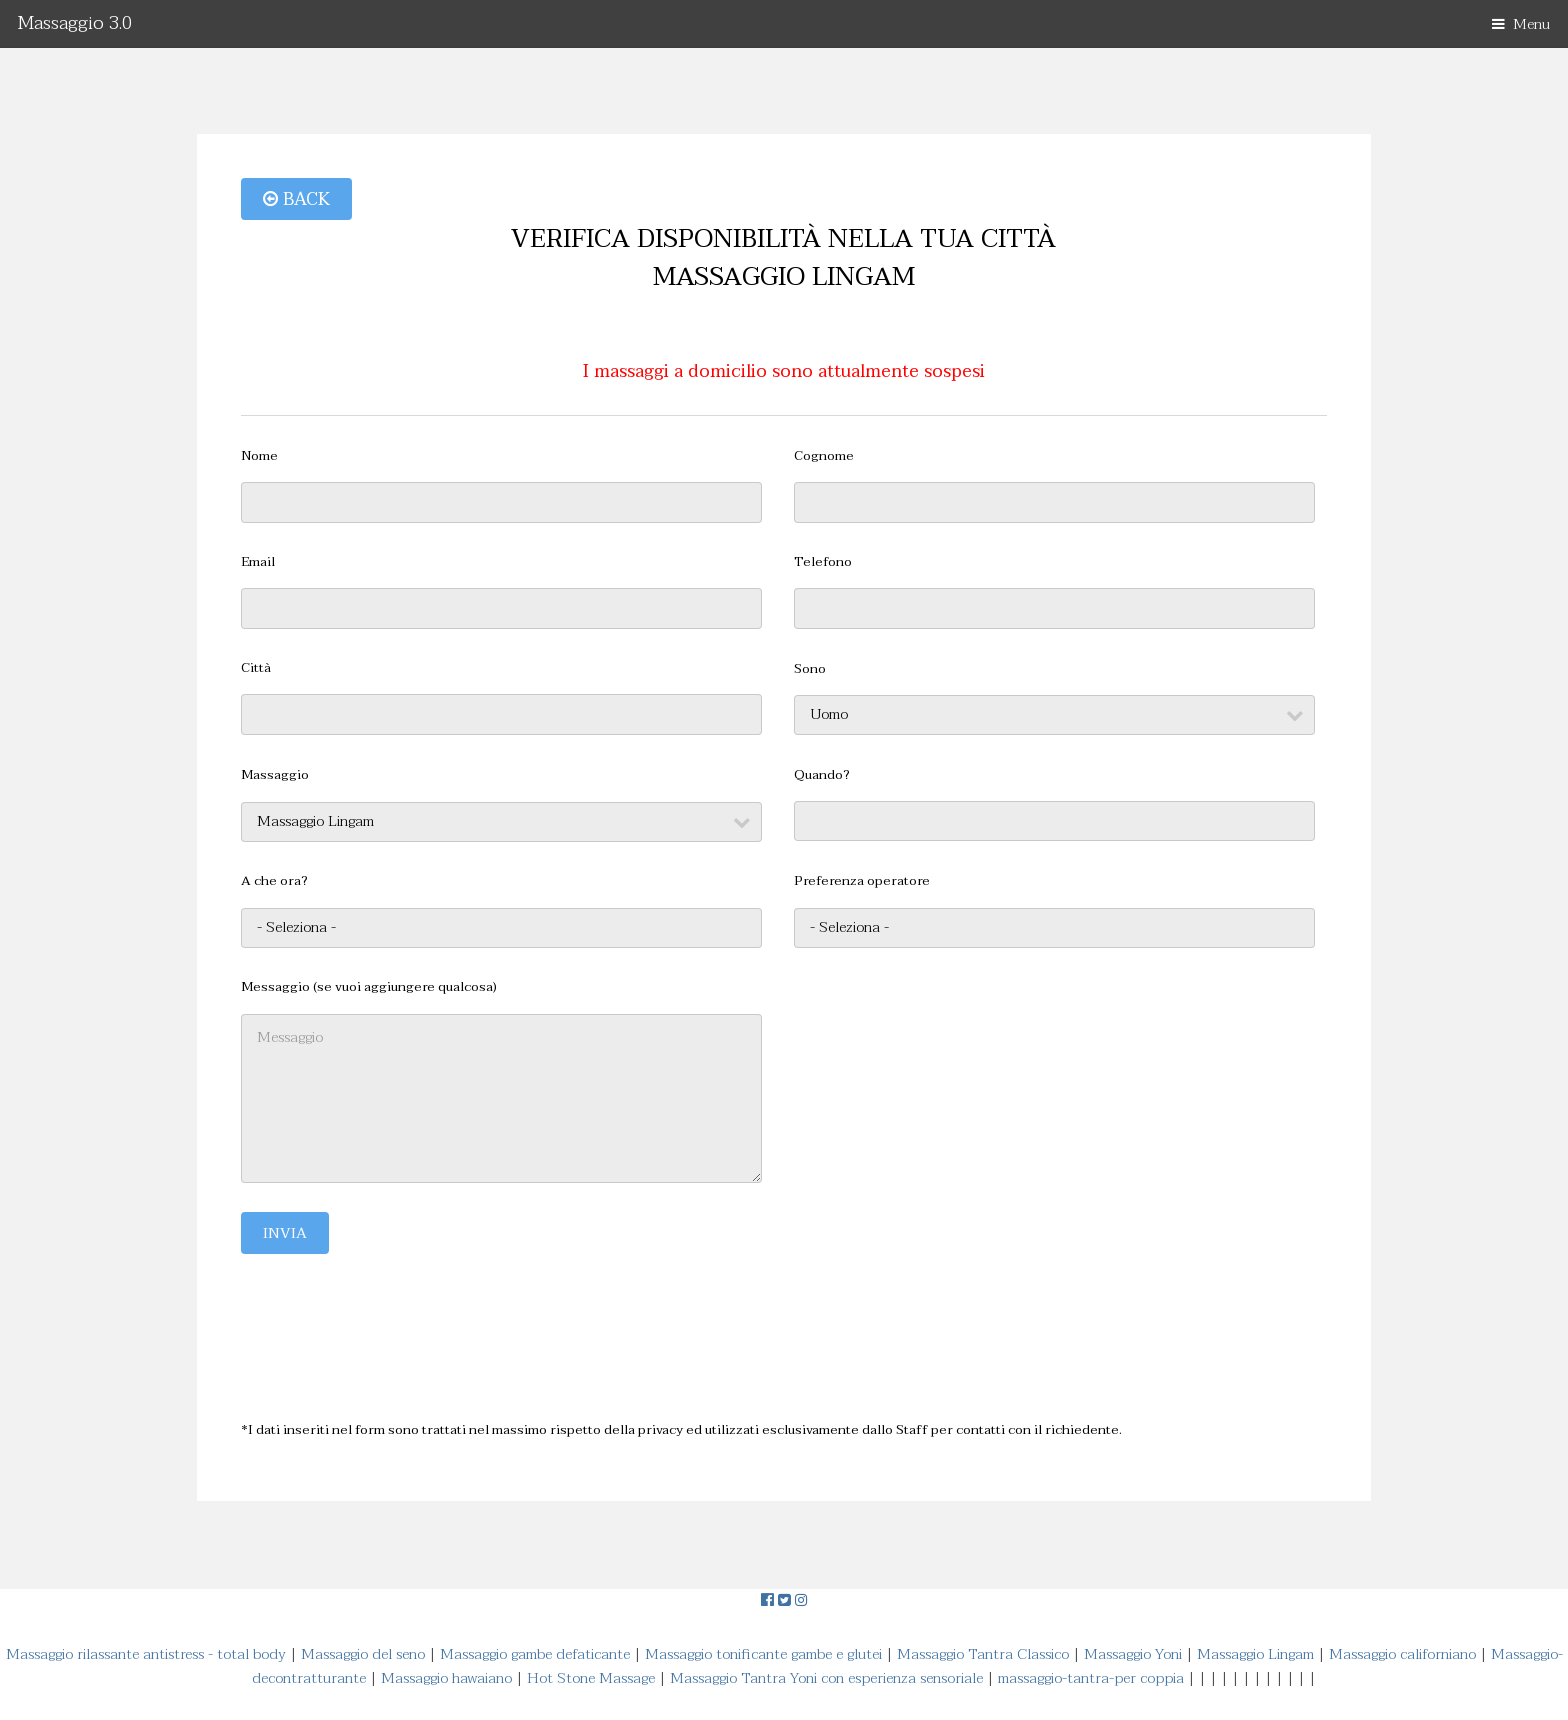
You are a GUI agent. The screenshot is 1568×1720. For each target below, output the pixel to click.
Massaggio (275, 775)
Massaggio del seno (363, 1654)
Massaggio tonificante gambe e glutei (763, 1654)
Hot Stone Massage (591, 1678)
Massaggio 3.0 (75, 23)
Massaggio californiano (1402, 1654)
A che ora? (274, 881)
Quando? (822, 775)
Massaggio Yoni (1133, 1654)
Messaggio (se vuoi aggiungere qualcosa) (369, 987)
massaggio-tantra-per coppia (1091, 1678)
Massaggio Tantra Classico (983, 1654)
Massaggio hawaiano (446, 1678)
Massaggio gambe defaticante (535, 1654)
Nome (259, 456)
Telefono (823, 562)
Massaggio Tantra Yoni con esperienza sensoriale (826, 1678)
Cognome (824, 456)
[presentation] (393, 1322)
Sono (810, 669)
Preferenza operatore (862, 881)
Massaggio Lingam (1255, 1654)
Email (258, 562)
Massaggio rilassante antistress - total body (146, 1654)
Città (256, 668)
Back (296, 199)
